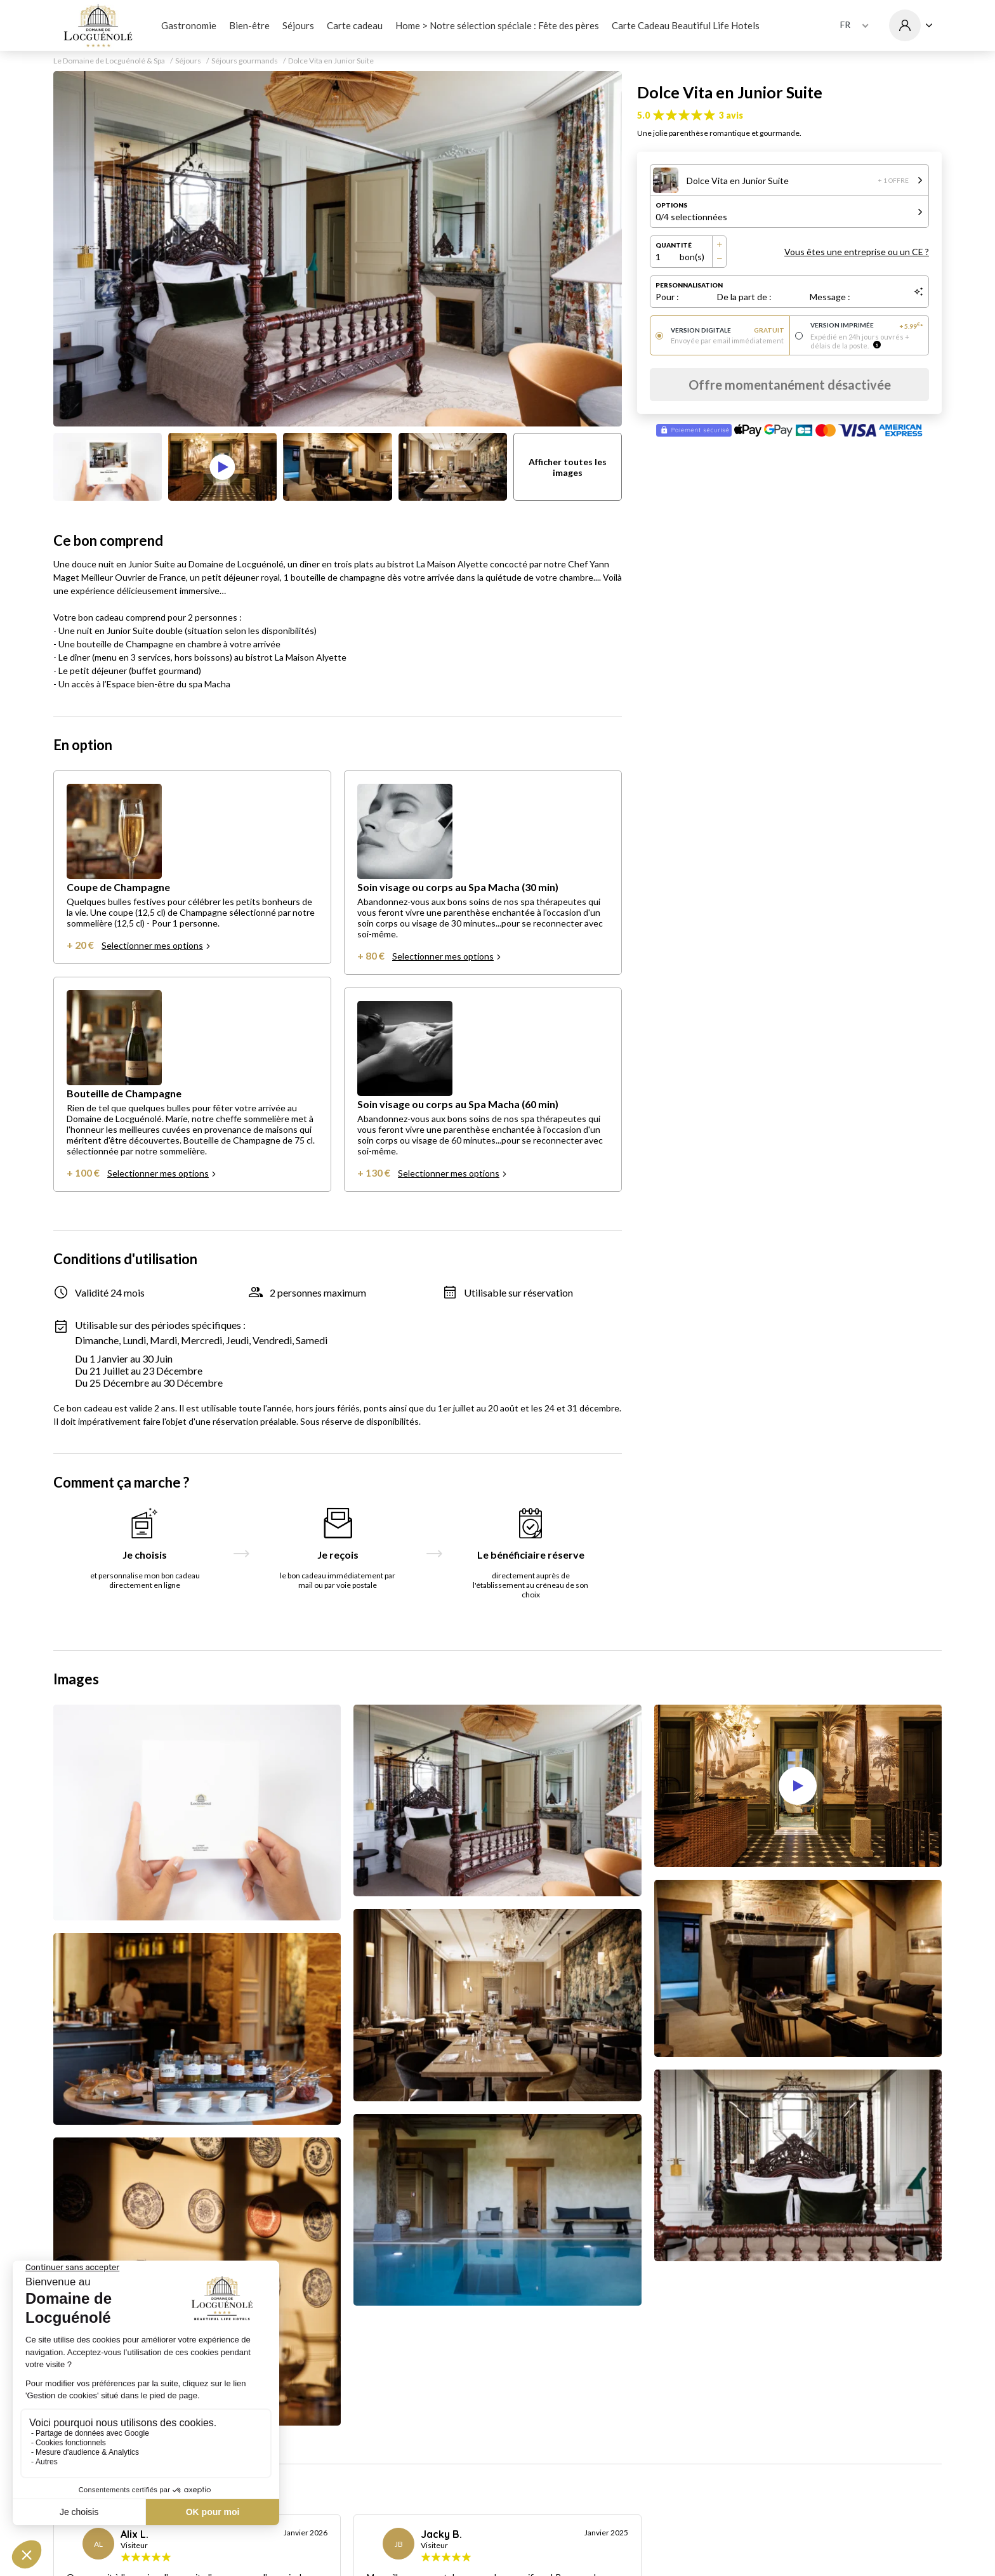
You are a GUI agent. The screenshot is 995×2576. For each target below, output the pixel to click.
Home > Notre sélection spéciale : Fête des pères (497, 25)
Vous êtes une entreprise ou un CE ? (856, 251)
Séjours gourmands (244, 61)
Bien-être (249, 25)
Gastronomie (188, 25)
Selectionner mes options (156, 945)
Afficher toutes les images (568, 467)
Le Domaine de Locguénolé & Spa (109, 61)
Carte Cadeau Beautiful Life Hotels (686, 25)
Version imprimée (867, 325)
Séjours (298, 25)
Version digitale (727, 330)
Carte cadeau (355, 25)
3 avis (731, 115)
